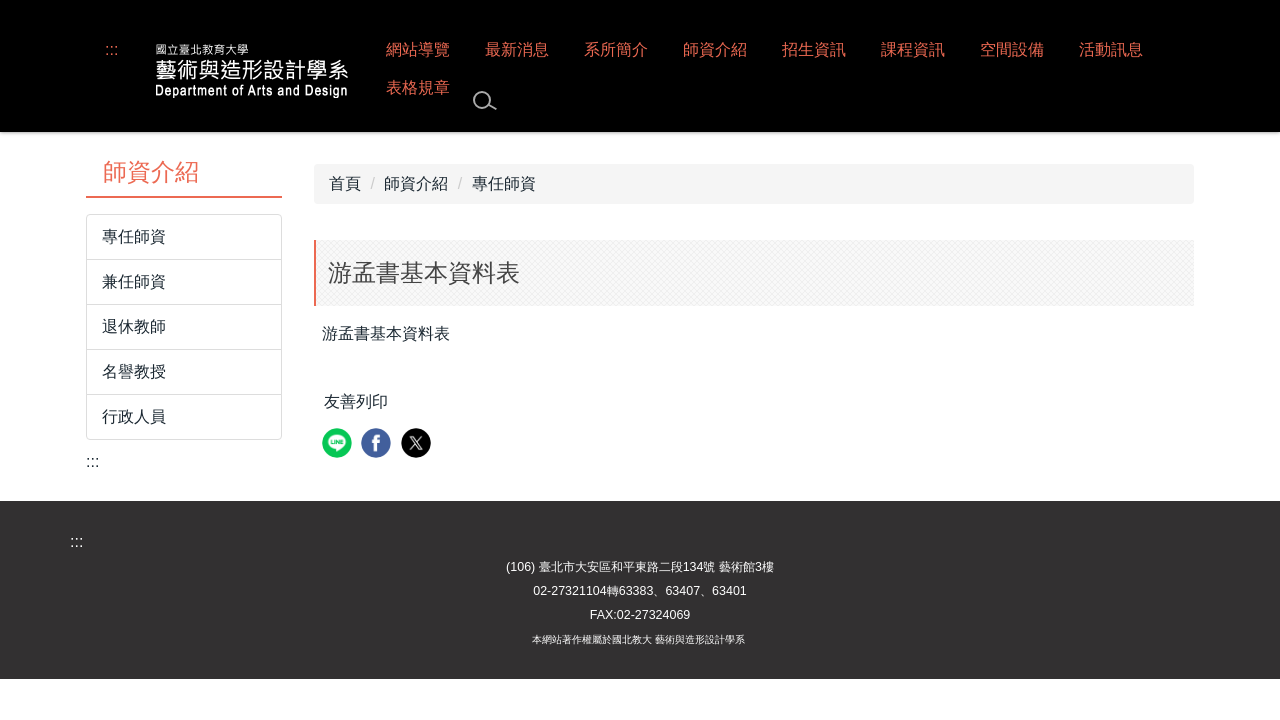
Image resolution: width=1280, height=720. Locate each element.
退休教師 (134, 326)
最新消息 (517, 49)
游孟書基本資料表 (386, 333)
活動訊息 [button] (1111, 49)
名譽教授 (134, 371)
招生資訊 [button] (814, 49)
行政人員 (134, 416)
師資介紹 (416, 183)
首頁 (345, 183)
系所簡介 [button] (616, 49)
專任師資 (134, 236)
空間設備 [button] (1012, 49)
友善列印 (356, 401)
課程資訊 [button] (913, 49)
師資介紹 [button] (715, 49)
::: (111, 49)
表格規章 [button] (418, 87)
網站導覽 (418, 49)
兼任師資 (134, 281)
